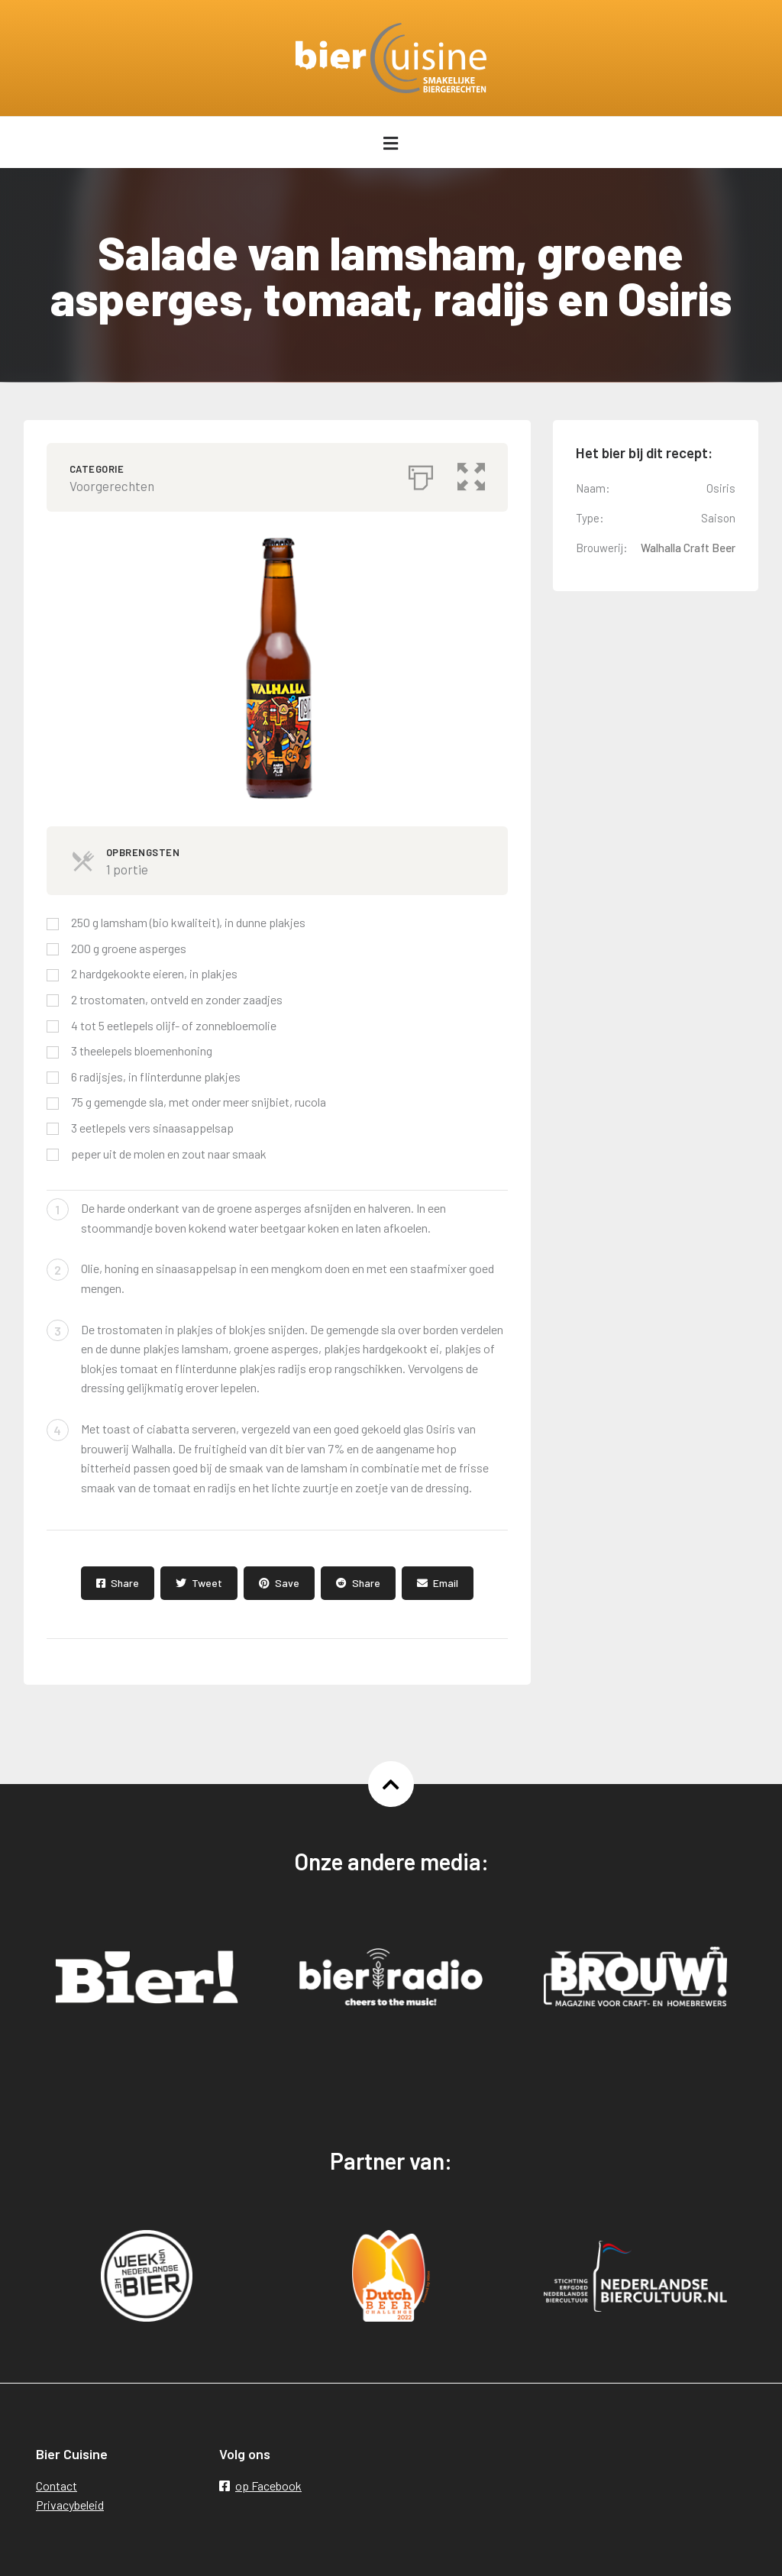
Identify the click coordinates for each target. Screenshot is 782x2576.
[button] (471, 473)
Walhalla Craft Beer (688, 547)
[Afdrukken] (421, 473)
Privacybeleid (70, 2504)
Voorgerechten (111, 485)
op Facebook (260, 2485)
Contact (56, 2485)
